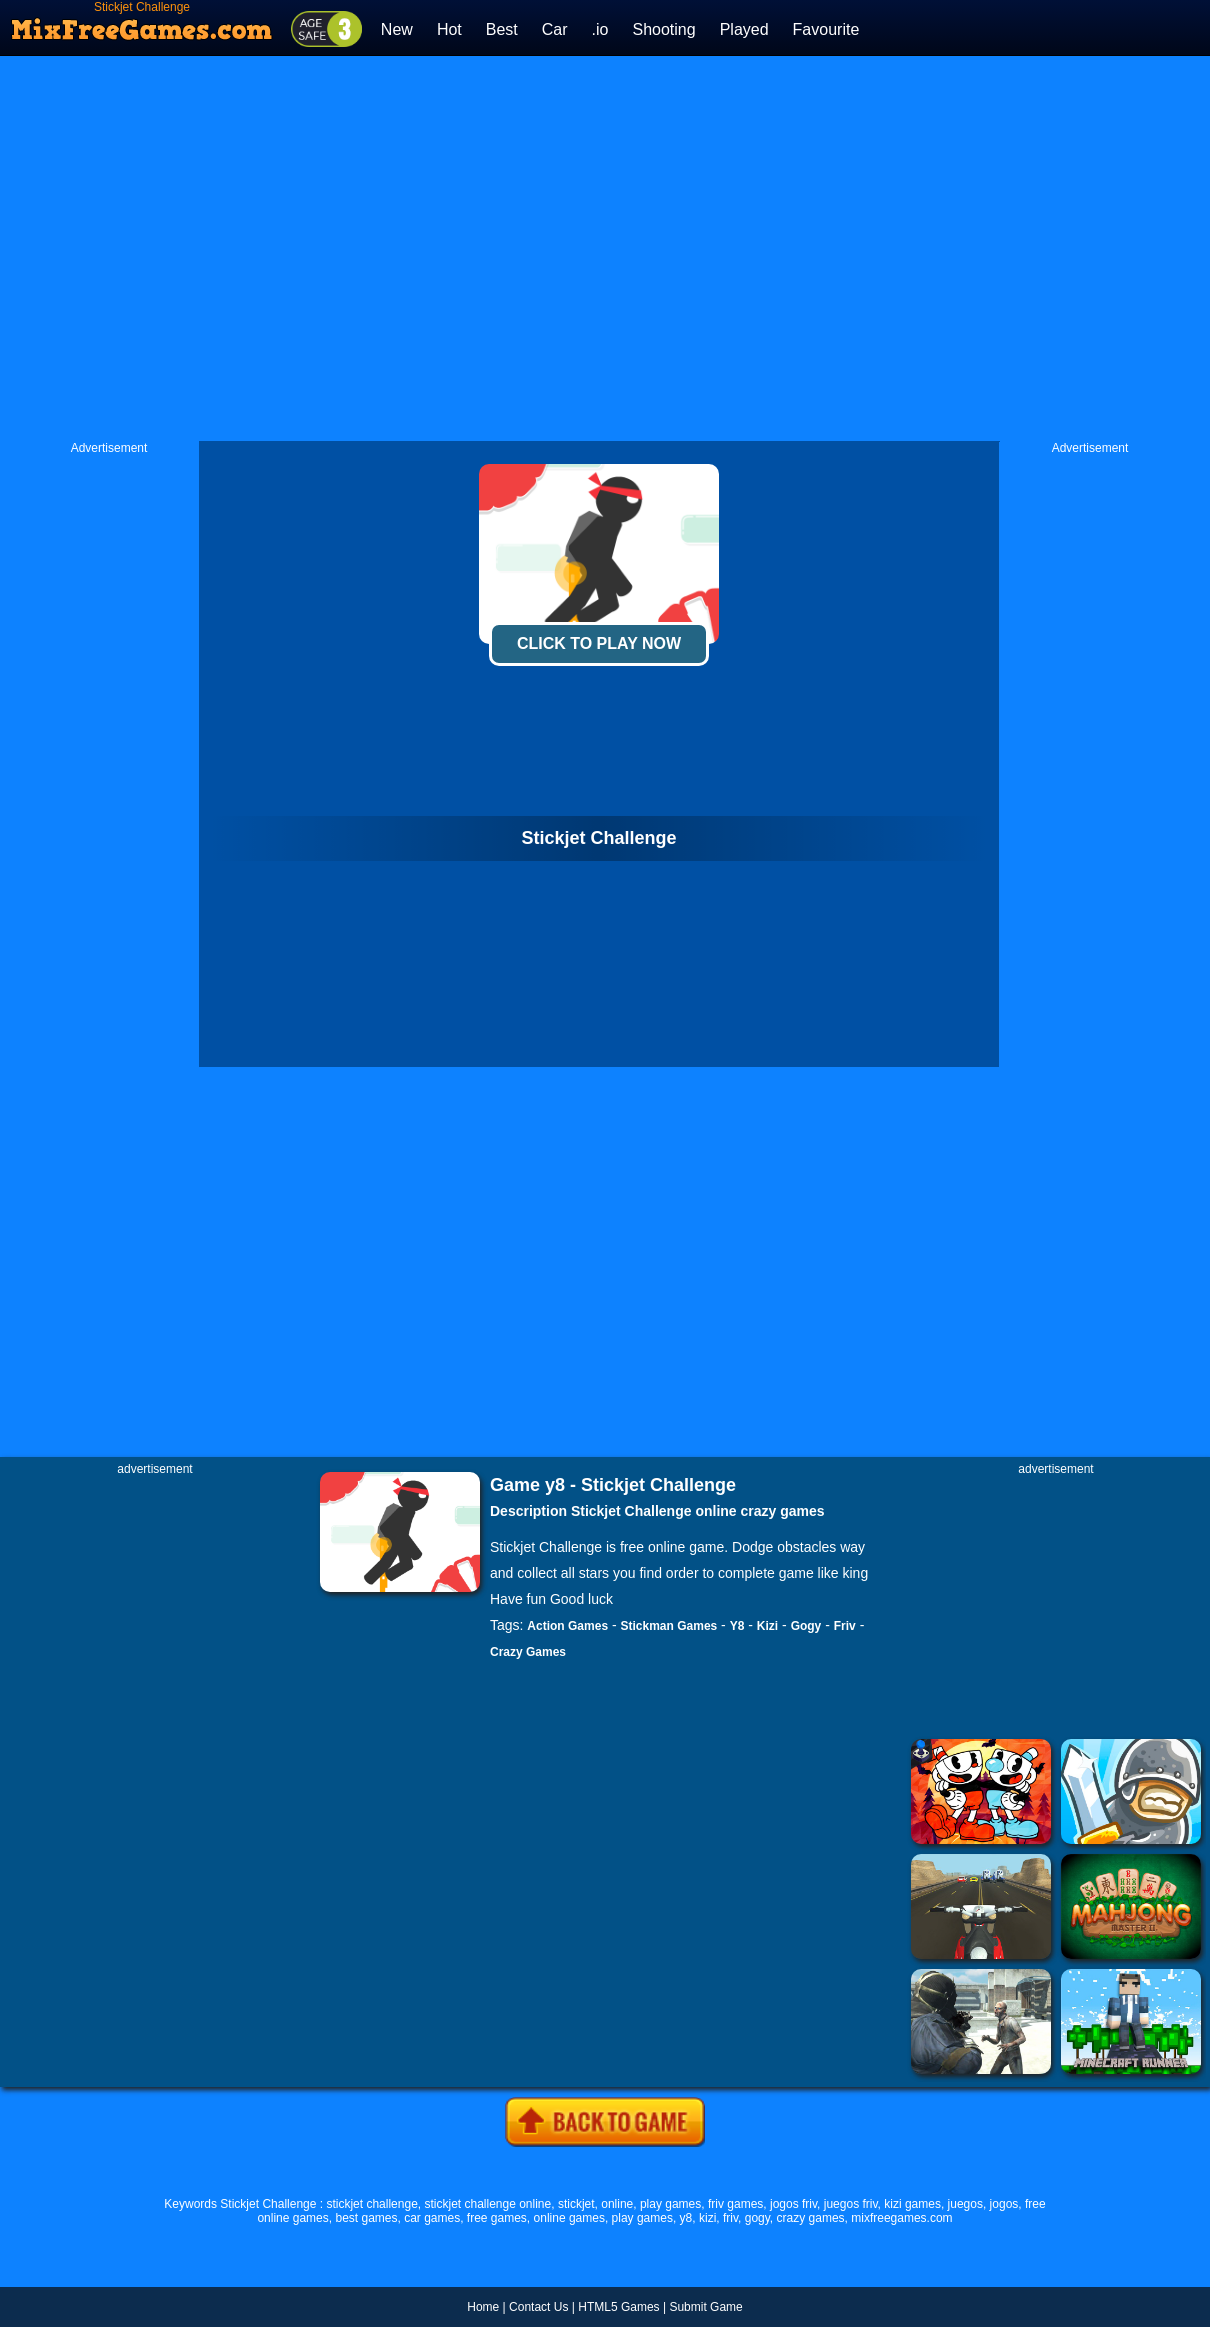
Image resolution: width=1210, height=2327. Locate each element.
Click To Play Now (599, 643)
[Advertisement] (392, 248)
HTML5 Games (618, 2307)
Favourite (826, 29)
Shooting (663, 29)
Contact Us (538, 2307)
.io (600, 29)
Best (502, 29)
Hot (449, 29)
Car (555, 29)
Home (483, 2307)
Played (744, 29)
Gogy (806, 1626)
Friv (845, 1626)
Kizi (767, 1626)
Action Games (567, 1626)
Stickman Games (669, 1626)
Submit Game (705, 2307)
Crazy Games (528, 1652)
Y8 (737, 1626)
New (397, 29)
